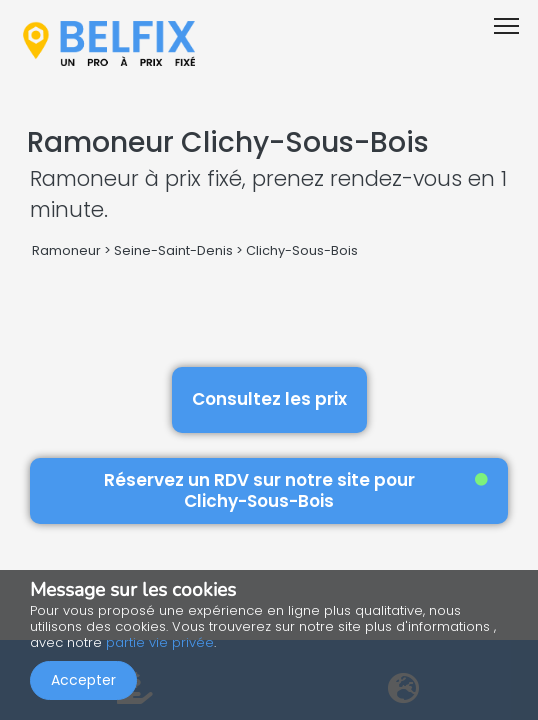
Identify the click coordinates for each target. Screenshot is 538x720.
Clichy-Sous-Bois (302, 250)
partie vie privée (160, 642)
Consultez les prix (269, 399)
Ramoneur (66, 250)
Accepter (83, 680)
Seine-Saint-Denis (173, 250)
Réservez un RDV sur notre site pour (296, 490)
